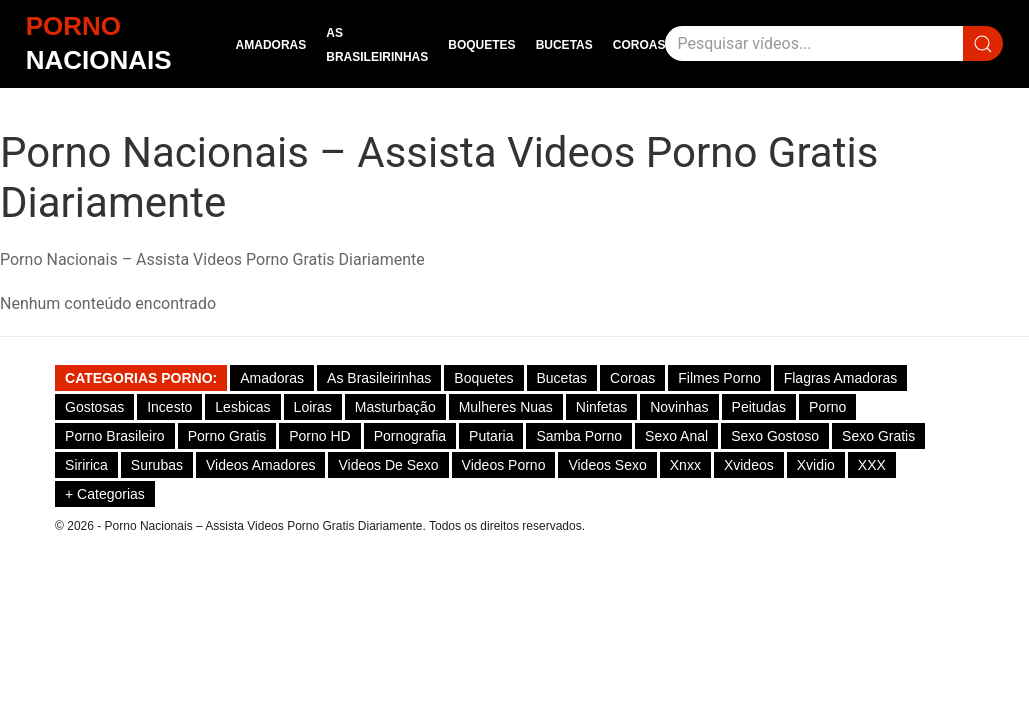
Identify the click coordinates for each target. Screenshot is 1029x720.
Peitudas (759, 407)
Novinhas (679, 407)
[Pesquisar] (814, 43)
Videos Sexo (607, 465)
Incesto (169, 407)
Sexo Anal (676, 436)
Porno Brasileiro (115, 436)
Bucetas (564, 45)
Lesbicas (242, 407)
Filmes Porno (719, 378)
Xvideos (749, 465)
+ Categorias (105, 494)
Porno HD (319, 436)
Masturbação (395, 407)
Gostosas (94, 407)
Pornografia (410, 436)
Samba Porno (579, 436)
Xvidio (816, 465)
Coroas (639, 45)
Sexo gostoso (775, 436)
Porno (827, 407)
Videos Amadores (260, 465)
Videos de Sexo (388, 465)
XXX (872, 465)
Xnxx (685, 465)
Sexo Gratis (878, 436)
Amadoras (271, 45)
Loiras (313, 407)
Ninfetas (601, 407)
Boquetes (481, 45)
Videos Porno (504, 465)
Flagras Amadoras (841, 378)
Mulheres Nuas (506, 407)
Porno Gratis (227, 436)
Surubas (157, 465)
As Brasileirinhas (379, 378)
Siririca (86, 465)
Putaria (491, 436)
